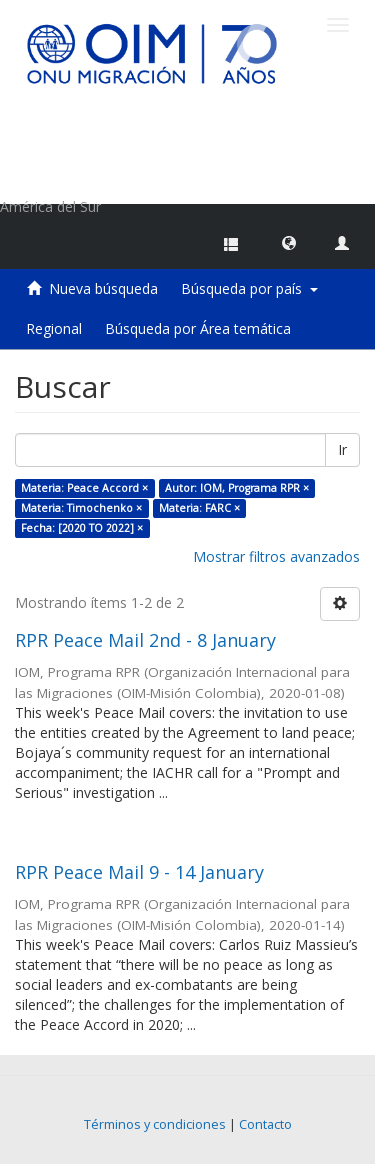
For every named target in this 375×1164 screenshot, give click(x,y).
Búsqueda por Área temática (198, 328)
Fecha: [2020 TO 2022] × (82, 528)
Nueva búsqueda (103, 288)
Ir (342, 449)
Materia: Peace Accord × (84, 488)
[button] (289, 242)
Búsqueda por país (249, 288)
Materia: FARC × (199, 508)
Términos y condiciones (155, 1124)
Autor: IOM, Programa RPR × (237, 488)
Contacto (265, 1124)
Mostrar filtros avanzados (276, 556)
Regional (54, 328)
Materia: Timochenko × (81, 508)
